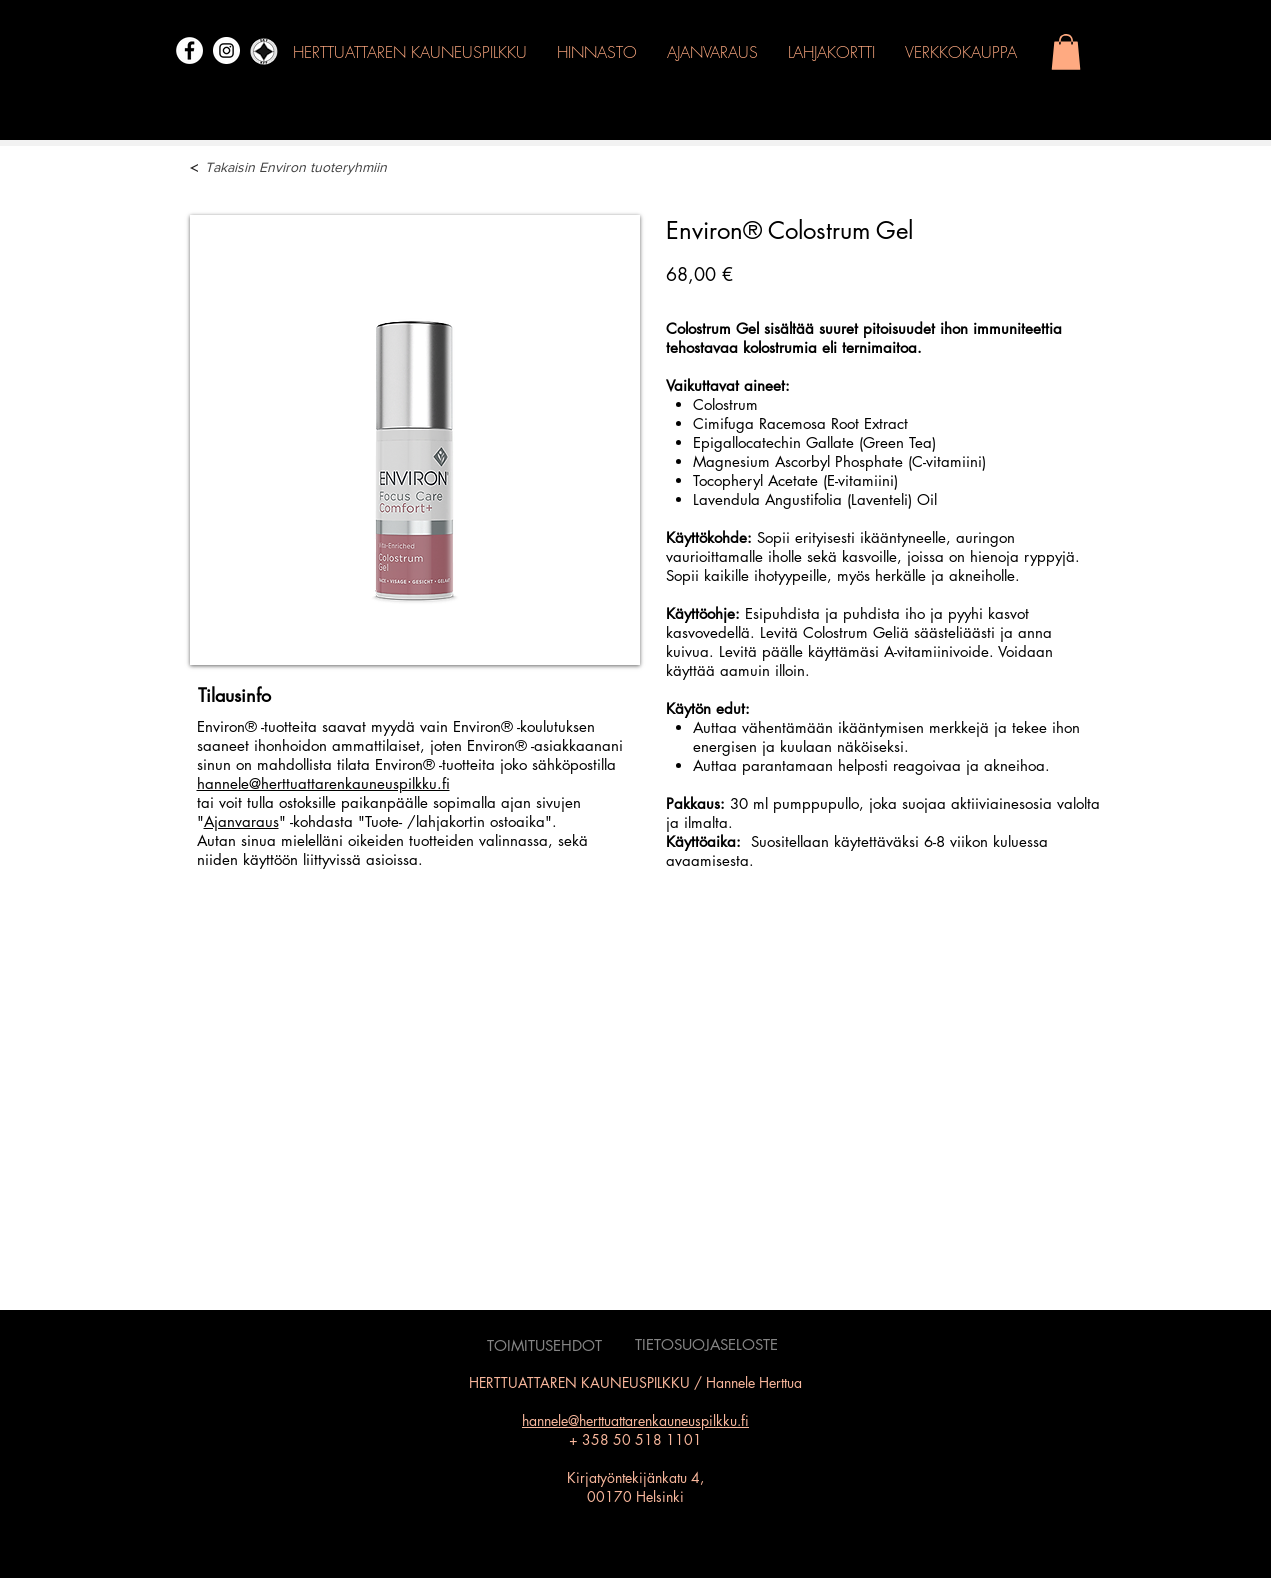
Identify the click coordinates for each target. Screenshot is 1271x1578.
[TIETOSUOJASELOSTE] (706, 1345)
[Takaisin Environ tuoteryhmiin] (319, 168)
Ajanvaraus (241, 821)
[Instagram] (226, 50)
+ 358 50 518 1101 (635, 1439)
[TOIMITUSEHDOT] (545, 1346)
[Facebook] (189, 50)
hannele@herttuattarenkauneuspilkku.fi (323, 783)
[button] (1066, 52)
